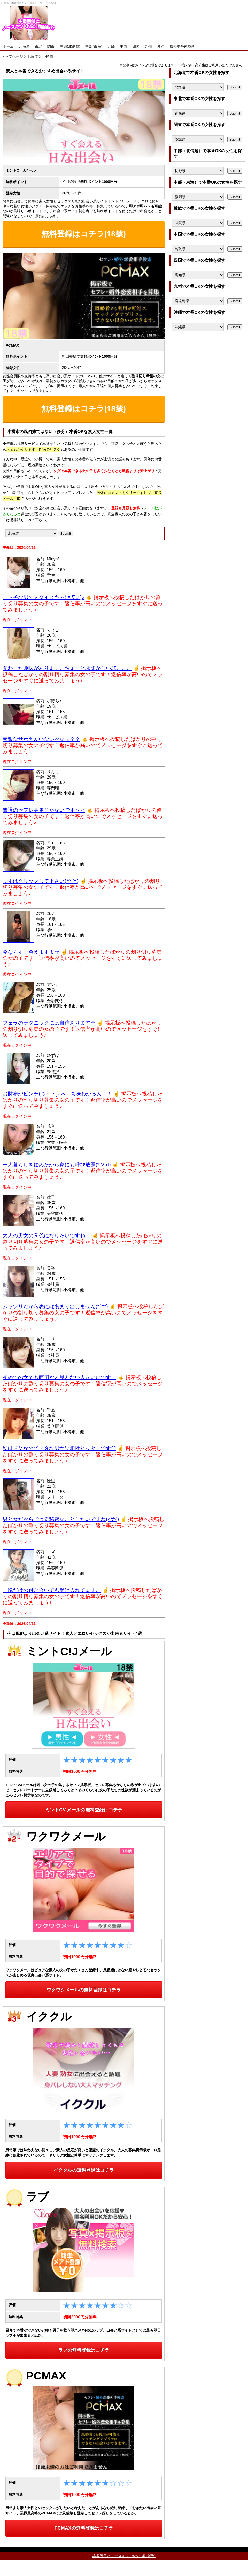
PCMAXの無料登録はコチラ (84, 2528)
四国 (136, 46)
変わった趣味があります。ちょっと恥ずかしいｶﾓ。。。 (67, 668)
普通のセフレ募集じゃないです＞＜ (44, 810)
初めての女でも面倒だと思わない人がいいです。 (59, 1377)
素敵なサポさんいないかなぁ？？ (41, 739)
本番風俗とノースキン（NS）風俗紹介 (124, 2556)
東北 (38, 46)
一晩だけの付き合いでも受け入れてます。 (52, 1590)
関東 (51, 46)
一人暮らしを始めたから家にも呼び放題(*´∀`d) (57, 1164)
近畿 (111, 46)
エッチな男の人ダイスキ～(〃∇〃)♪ (43, 597)
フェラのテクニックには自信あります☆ (49, 1023)
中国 (123, 46)
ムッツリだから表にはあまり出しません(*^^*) (55, 1306)
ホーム (8, 46)
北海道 (24, 46)
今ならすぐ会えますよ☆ (31, 952)
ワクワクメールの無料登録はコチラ (84, 1989)
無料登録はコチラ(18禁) (83, 234)
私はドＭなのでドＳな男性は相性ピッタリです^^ (59, 1448)
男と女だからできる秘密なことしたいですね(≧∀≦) (61, 1519)
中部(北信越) (70, 46)
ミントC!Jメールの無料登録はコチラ (83, 1809)
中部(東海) (93, 46)
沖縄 (160, 46)
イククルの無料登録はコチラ (83, 2170)
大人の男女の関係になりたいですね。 (46, 1235)
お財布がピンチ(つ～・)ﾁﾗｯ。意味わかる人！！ (57, 1094)
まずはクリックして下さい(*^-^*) (41, 881)
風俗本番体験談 (182, 46)
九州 (148, 46)
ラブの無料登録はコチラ (83, 2350)
